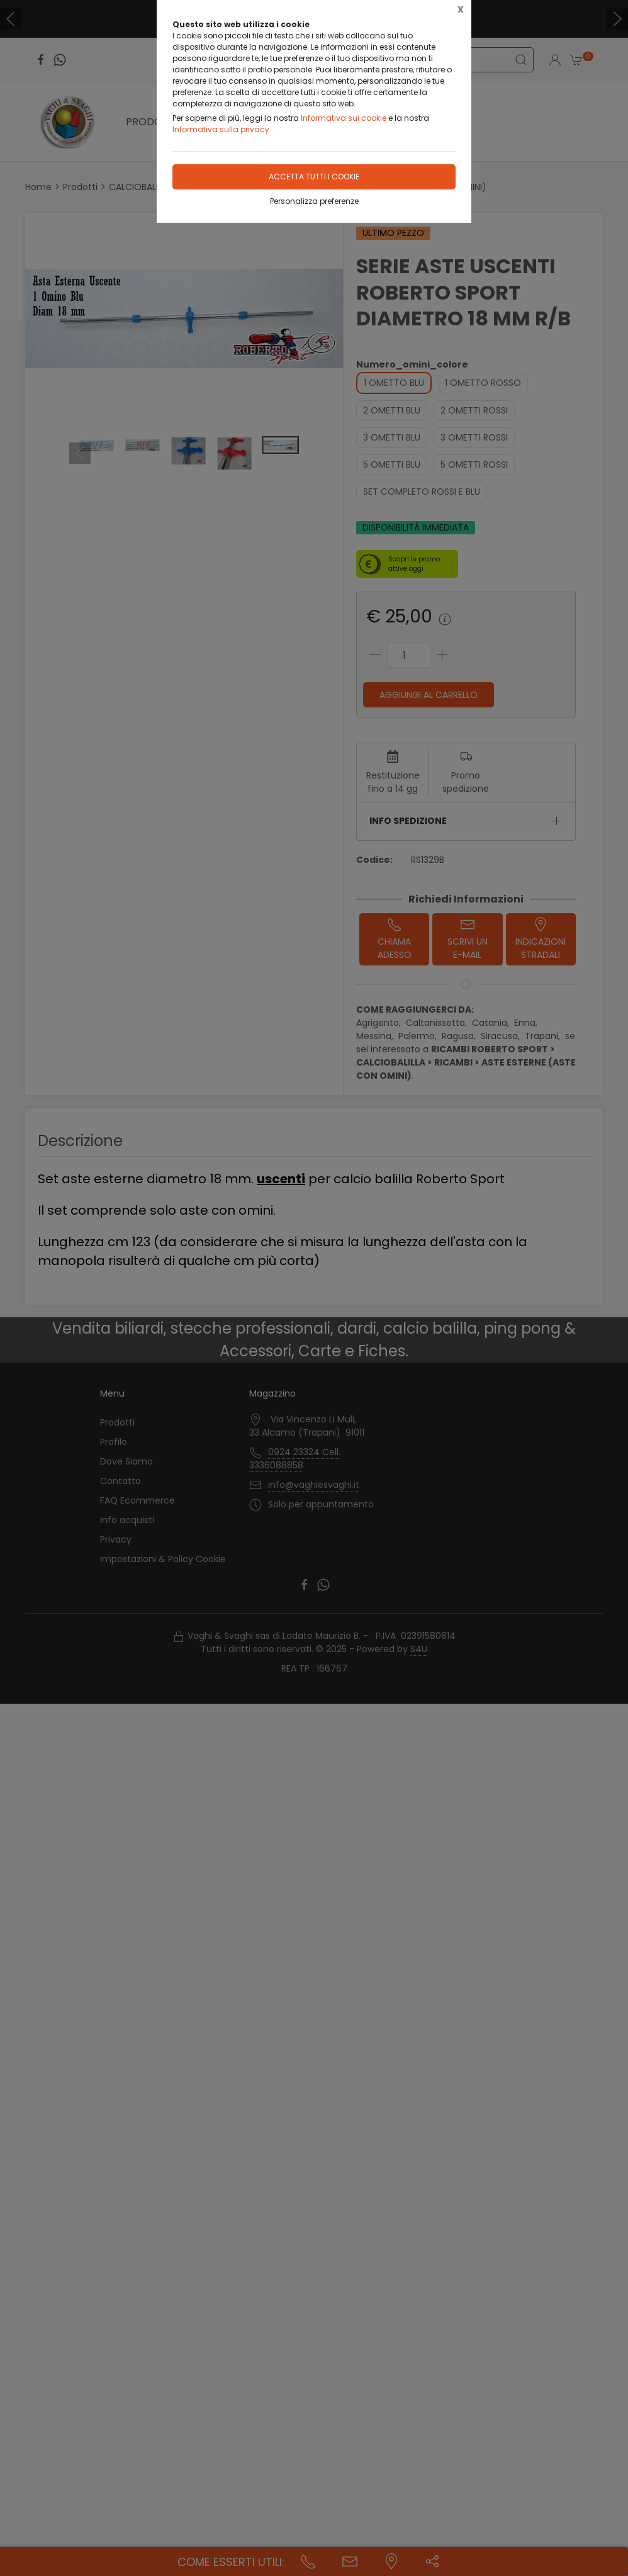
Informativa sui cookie (343, 118)
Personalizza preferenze (314, 201)
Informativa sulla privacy (220, 129)
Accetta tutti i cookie (314, 176)
